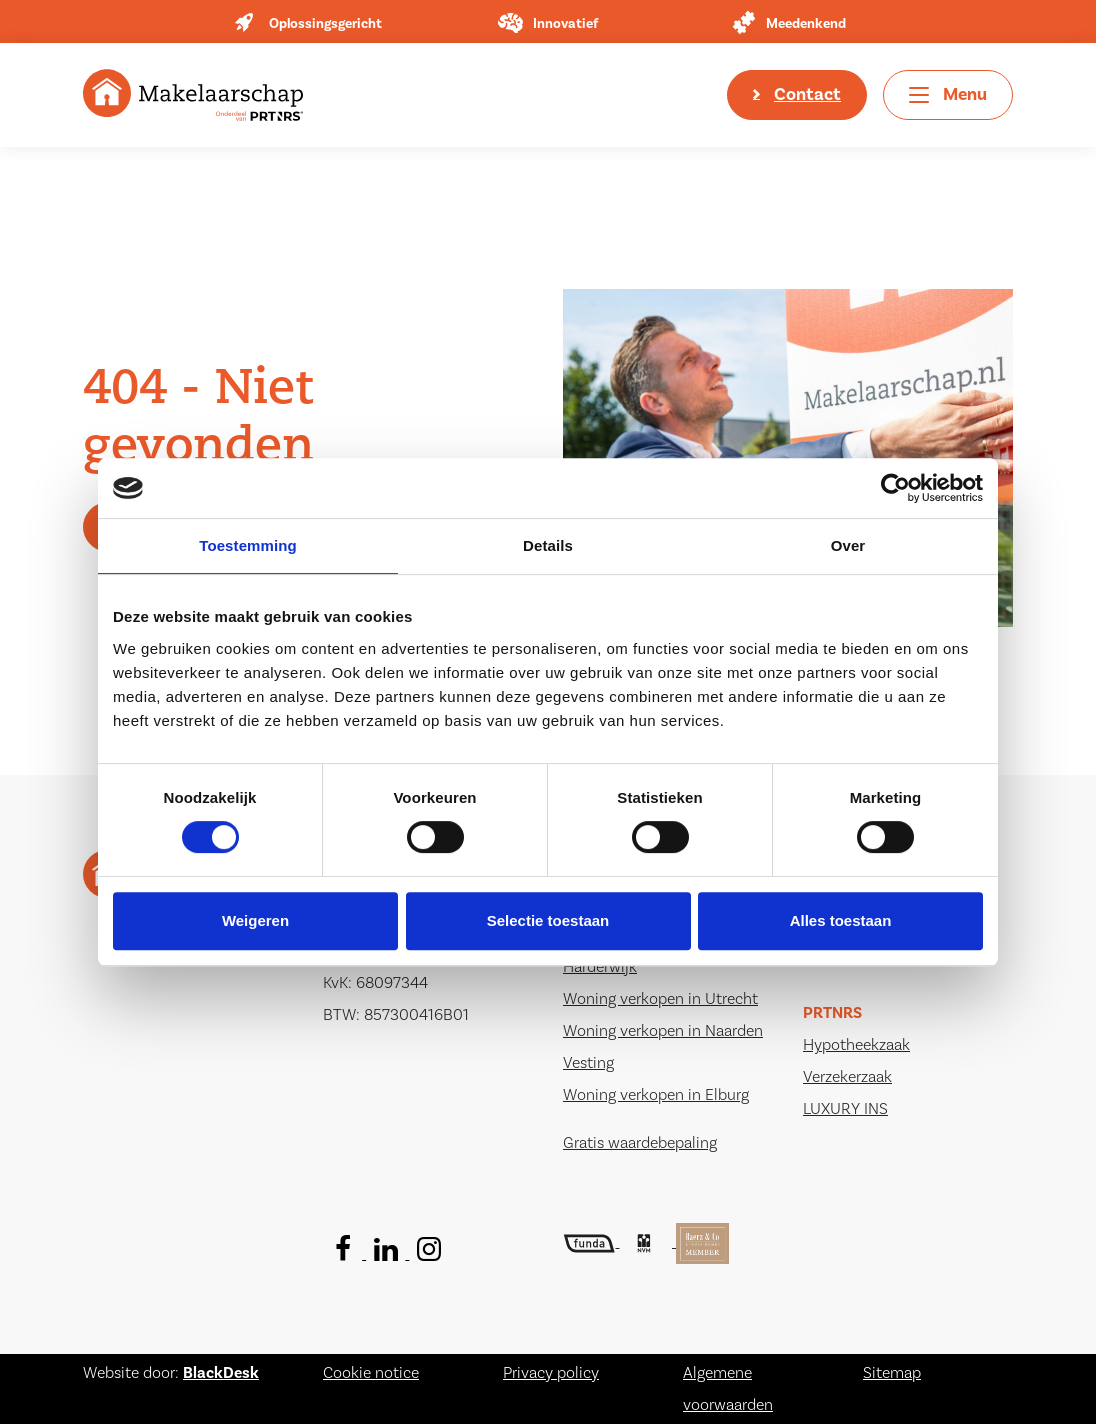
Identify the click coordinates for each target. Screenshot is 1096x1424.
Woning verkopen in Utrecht (660, 999)
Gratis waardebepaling (640, 1143)
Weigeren (255, 920)
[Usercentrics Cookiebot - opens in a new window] (895, 488)
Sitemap (892, 1373)
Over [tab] (848, 545)
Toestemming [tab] (248, 545)
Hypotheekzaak (856, 1045)
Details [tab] (548, 545)
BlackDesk (221, 1373)
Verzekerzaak (847, 1077)
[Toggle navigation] (948, 95)
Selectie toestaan (548, 920)
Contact (807, 94)
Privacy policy (551, 1373)
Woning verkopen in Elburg (656, 1095)
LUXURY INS (845, 1109)
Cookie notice (371, 1373)
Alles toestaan (841, 920)
